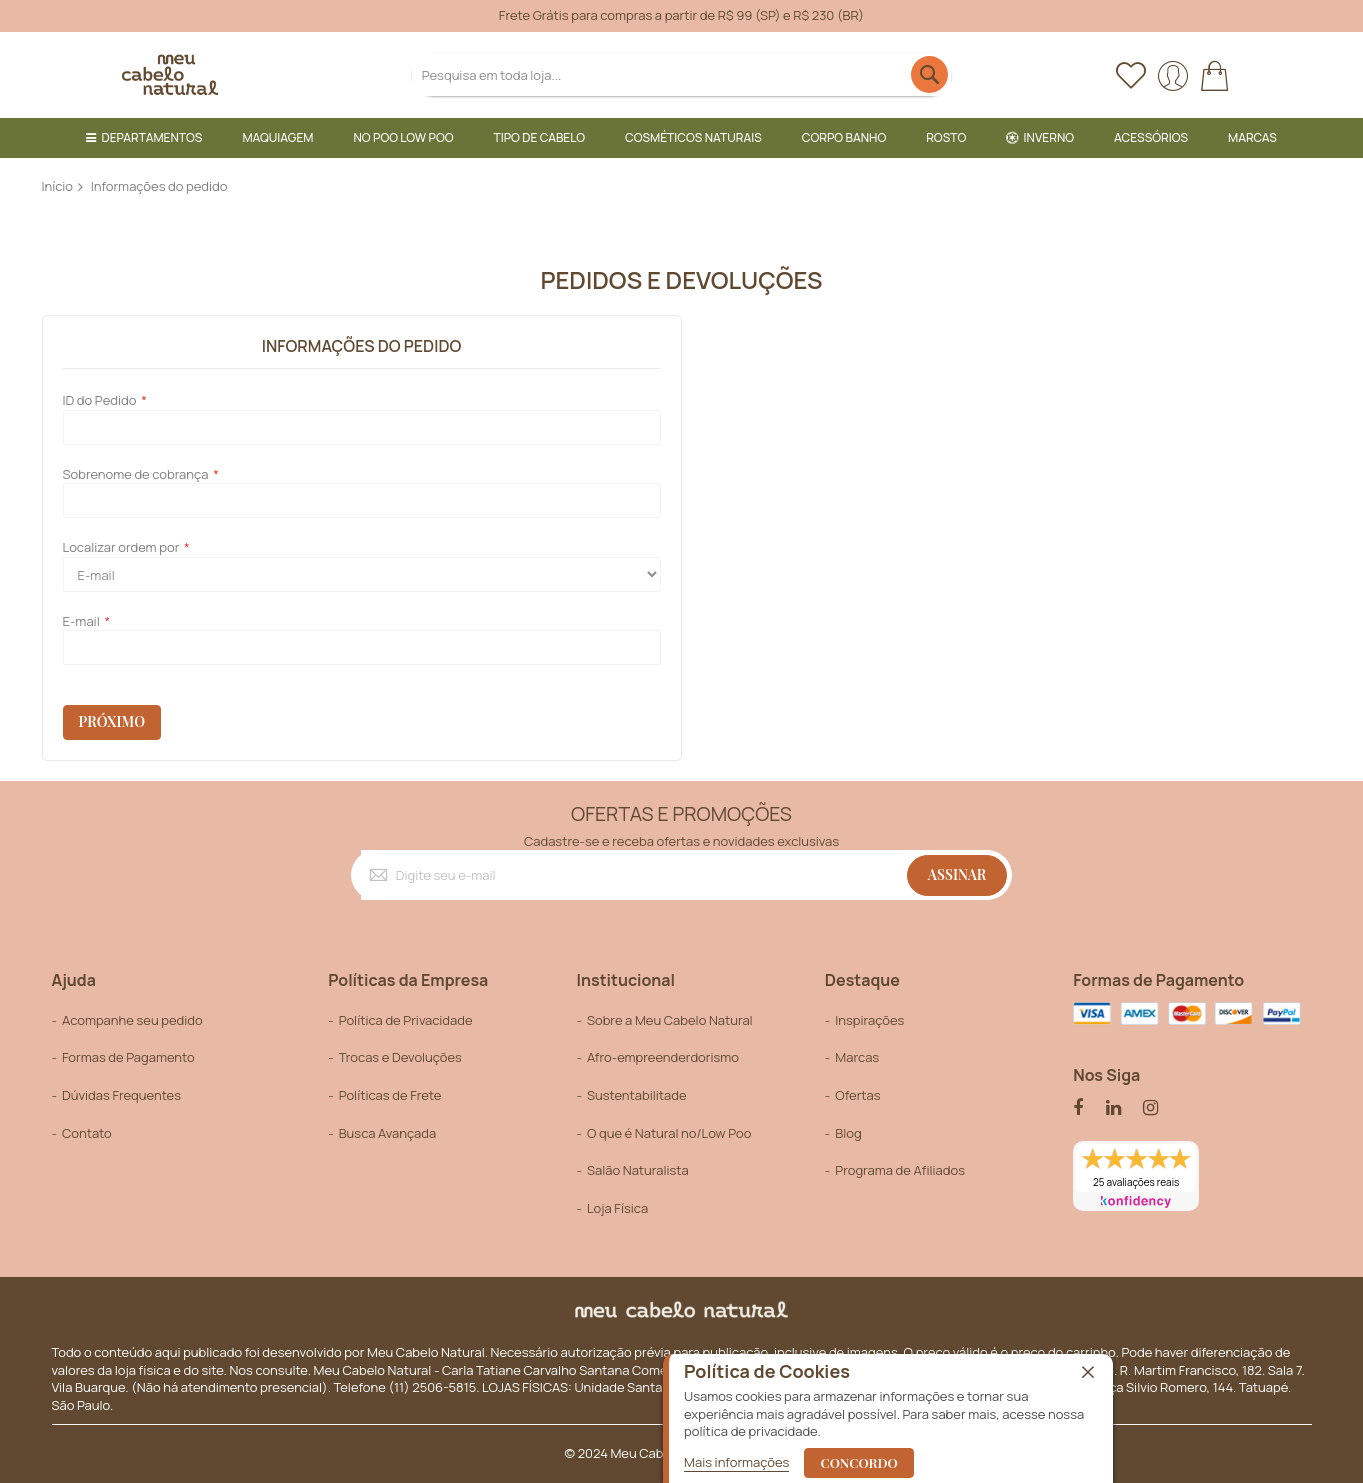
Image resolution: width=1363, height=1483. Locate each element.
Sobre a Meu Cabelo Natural (670, 1020)
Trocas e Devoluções (400, 1057)
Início (58, 186)
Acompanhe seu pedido (132, 1020)
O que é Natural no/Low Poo (669, 1133)
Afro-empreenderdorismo (663, 1057)
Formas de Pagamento (128, 1057)
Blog (848, 1133)
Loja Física (617, 1208)
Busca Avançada (388, 1133)
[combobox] (682, 74)
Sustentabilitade (637, 1095)
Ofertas (857, 1095)
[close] (1088, 1373)
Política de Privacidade (406, 1020)
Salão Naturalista (638, 1170)
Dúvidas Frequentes (121, 1095)
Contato (87, 1133)
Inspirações (869, 1020)
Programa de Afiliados (900, 1170)
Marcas (857, 1057)
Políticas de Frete (390, 1095)
